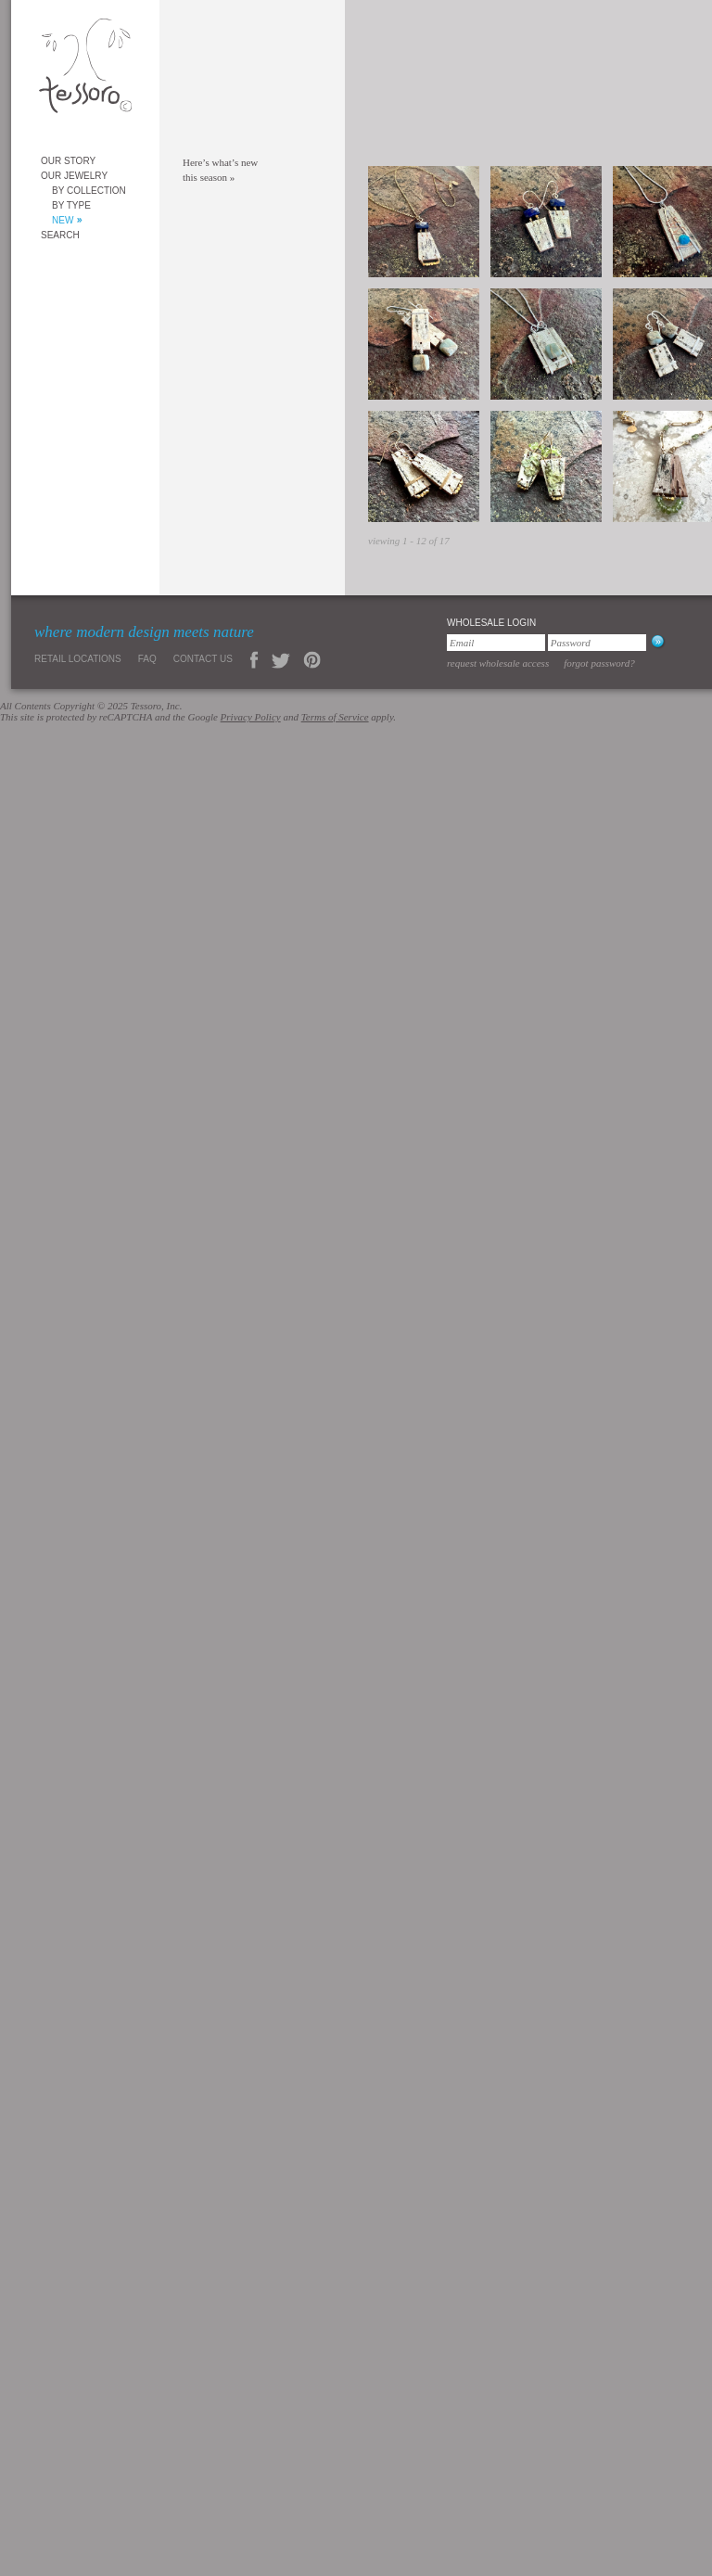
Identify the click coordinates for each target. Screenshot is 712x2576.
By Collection (89, 190)
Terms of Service (335, 716)
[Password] (597, 642)
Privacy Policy (251, 716)
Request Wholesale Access (498, 663)
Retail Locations (77, 659)
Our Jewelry (74, 176)
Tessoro (85, 71)
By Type (71, 205)
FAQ (147, 659)
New (62, 220)
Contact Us (203, 659)
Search (60, 235)
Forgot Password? (599, 663)
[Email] (496, 642)
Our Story (68, 161)
